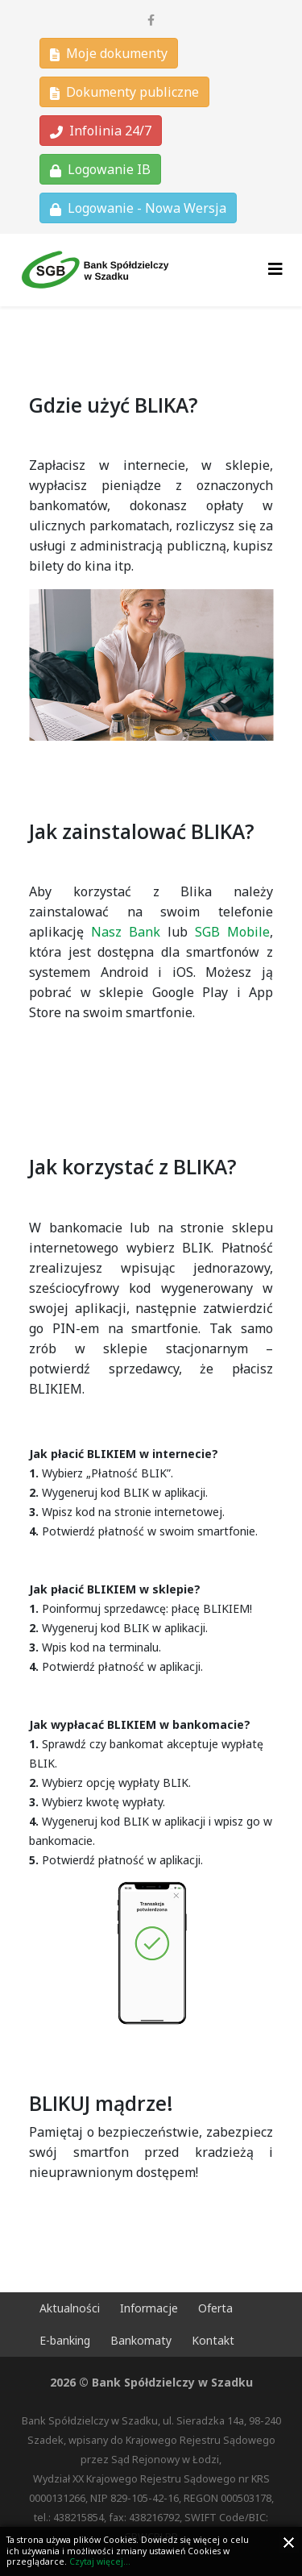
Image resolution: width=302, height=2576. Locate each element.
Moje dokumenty (109, 53)
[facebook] (151, 19)
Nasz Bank (125, 932)
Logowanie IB (100, 169)
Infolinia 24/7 (100, 130)
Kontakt (213, 2340)
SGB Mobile (232, 932)
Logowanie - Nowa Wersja (138, 208)
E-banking (64, 2340)
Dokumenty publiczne (124, 92)
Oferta (215, 2308)
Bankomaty (141, 2340)
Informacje (149, 2308)
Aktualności (69, 2308)
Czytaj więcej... (99, 2561)
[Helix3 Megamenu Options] (275, 269)
